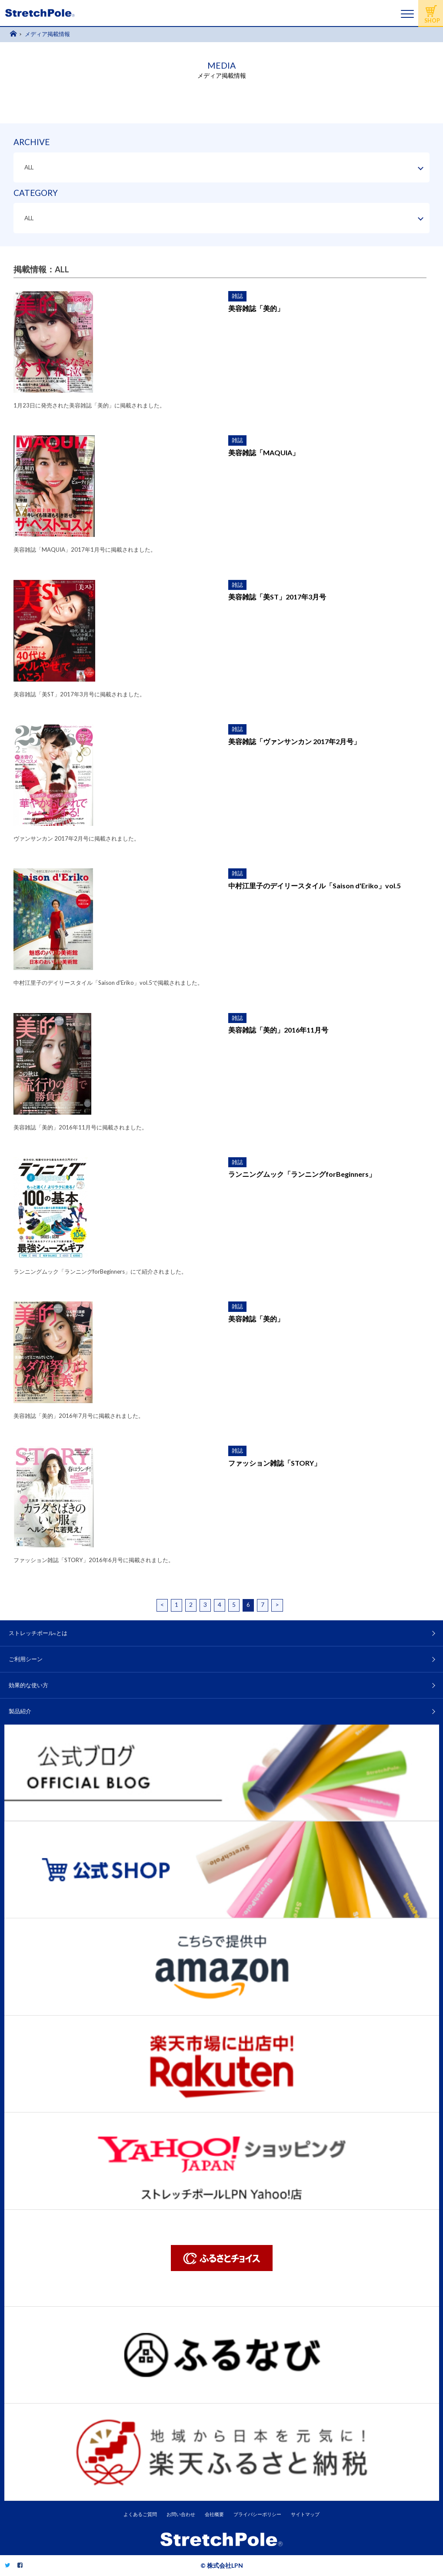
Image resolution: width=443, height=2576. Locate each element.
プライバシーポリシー (257, 2514)
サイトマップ (305, 2514)
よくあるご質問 (140, 2514)
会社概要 (214, 2514)
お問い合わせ (181, 2514)
